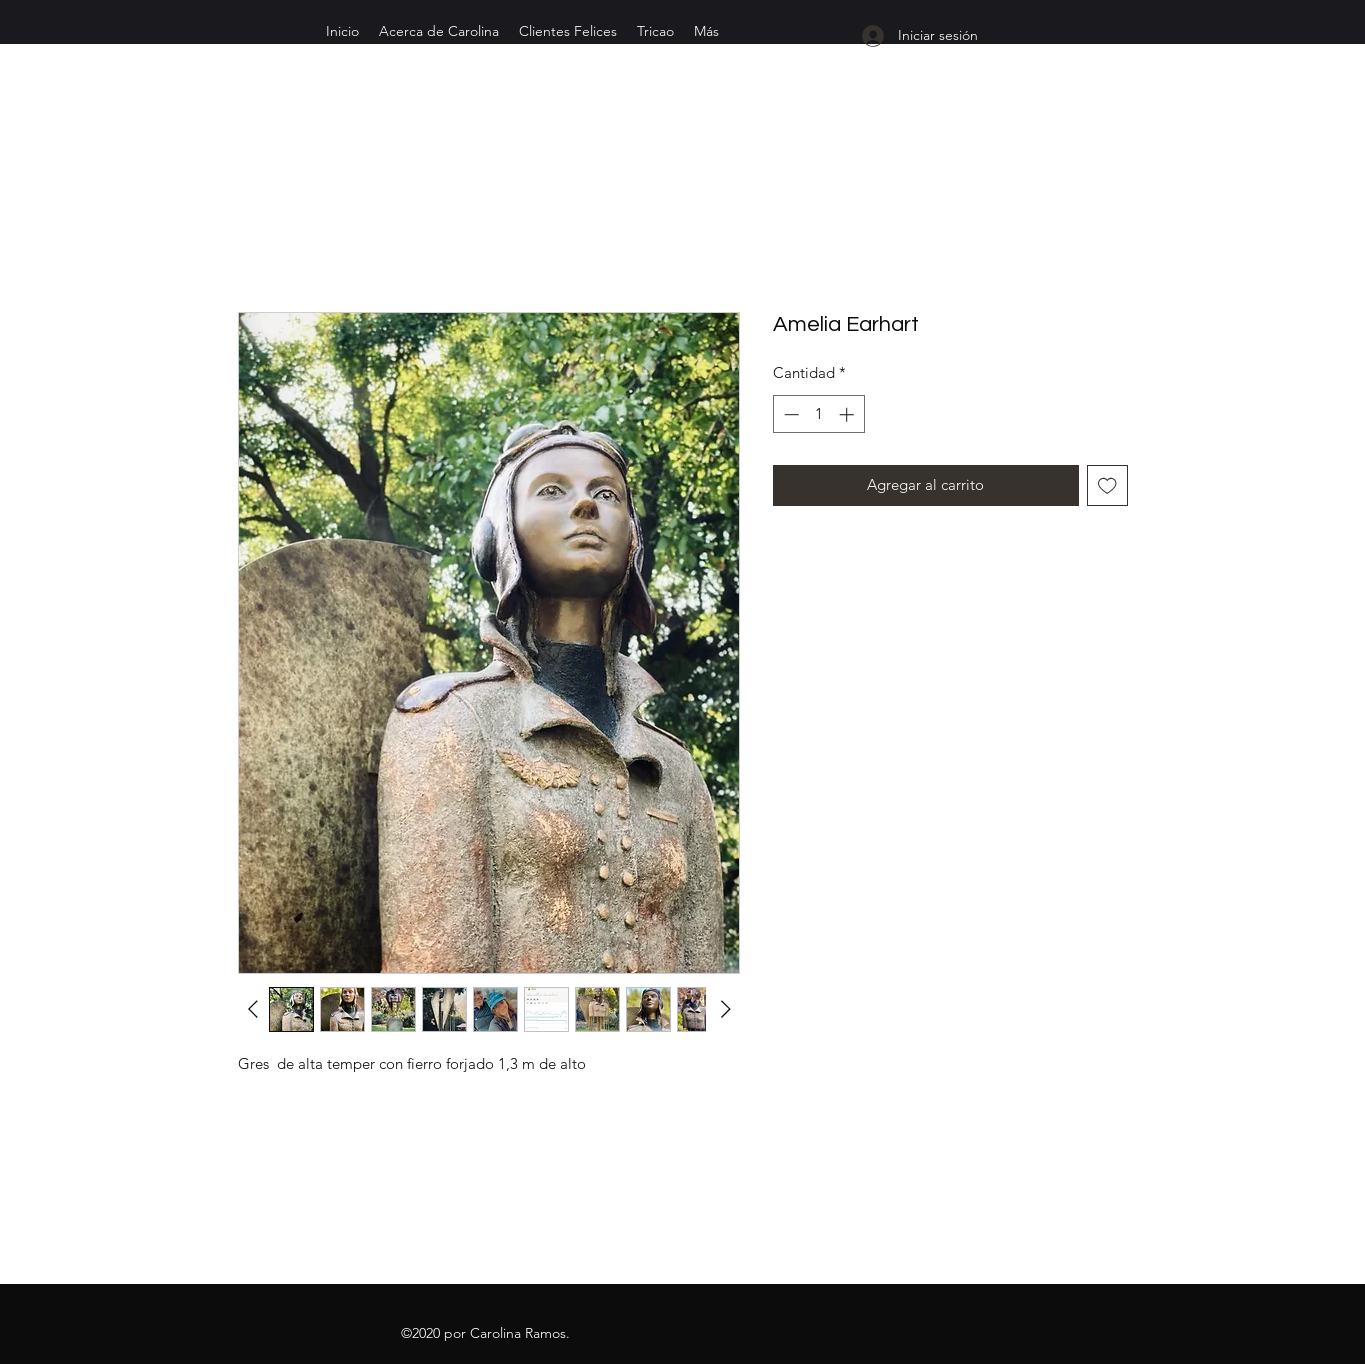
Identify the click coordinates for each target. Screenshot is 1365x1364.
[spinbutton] (818, 414)
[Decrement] (789, 414)
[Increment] (848, 414)
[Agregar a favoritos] (1107, 485)
